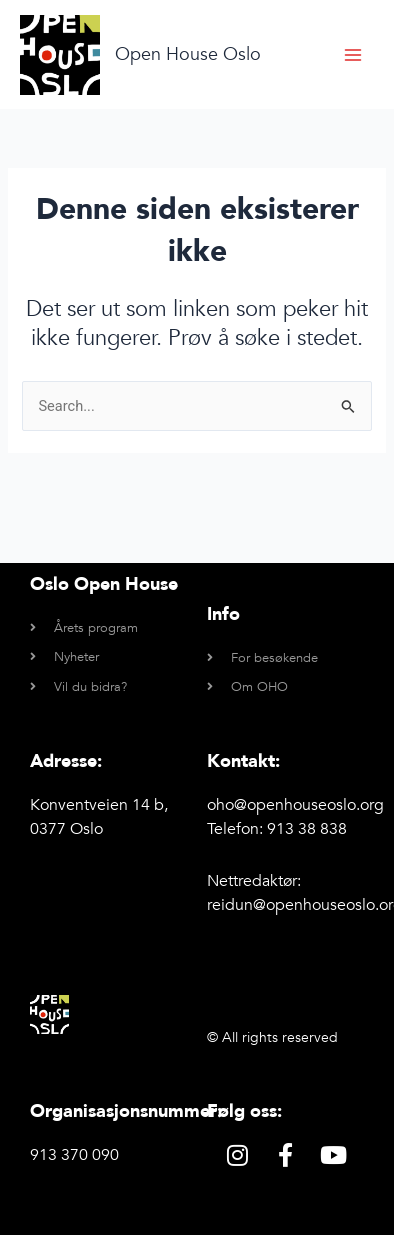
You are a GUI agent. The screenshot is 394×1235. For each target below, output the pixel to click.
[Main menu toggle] (353, 55)
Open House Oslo (188, 54)
